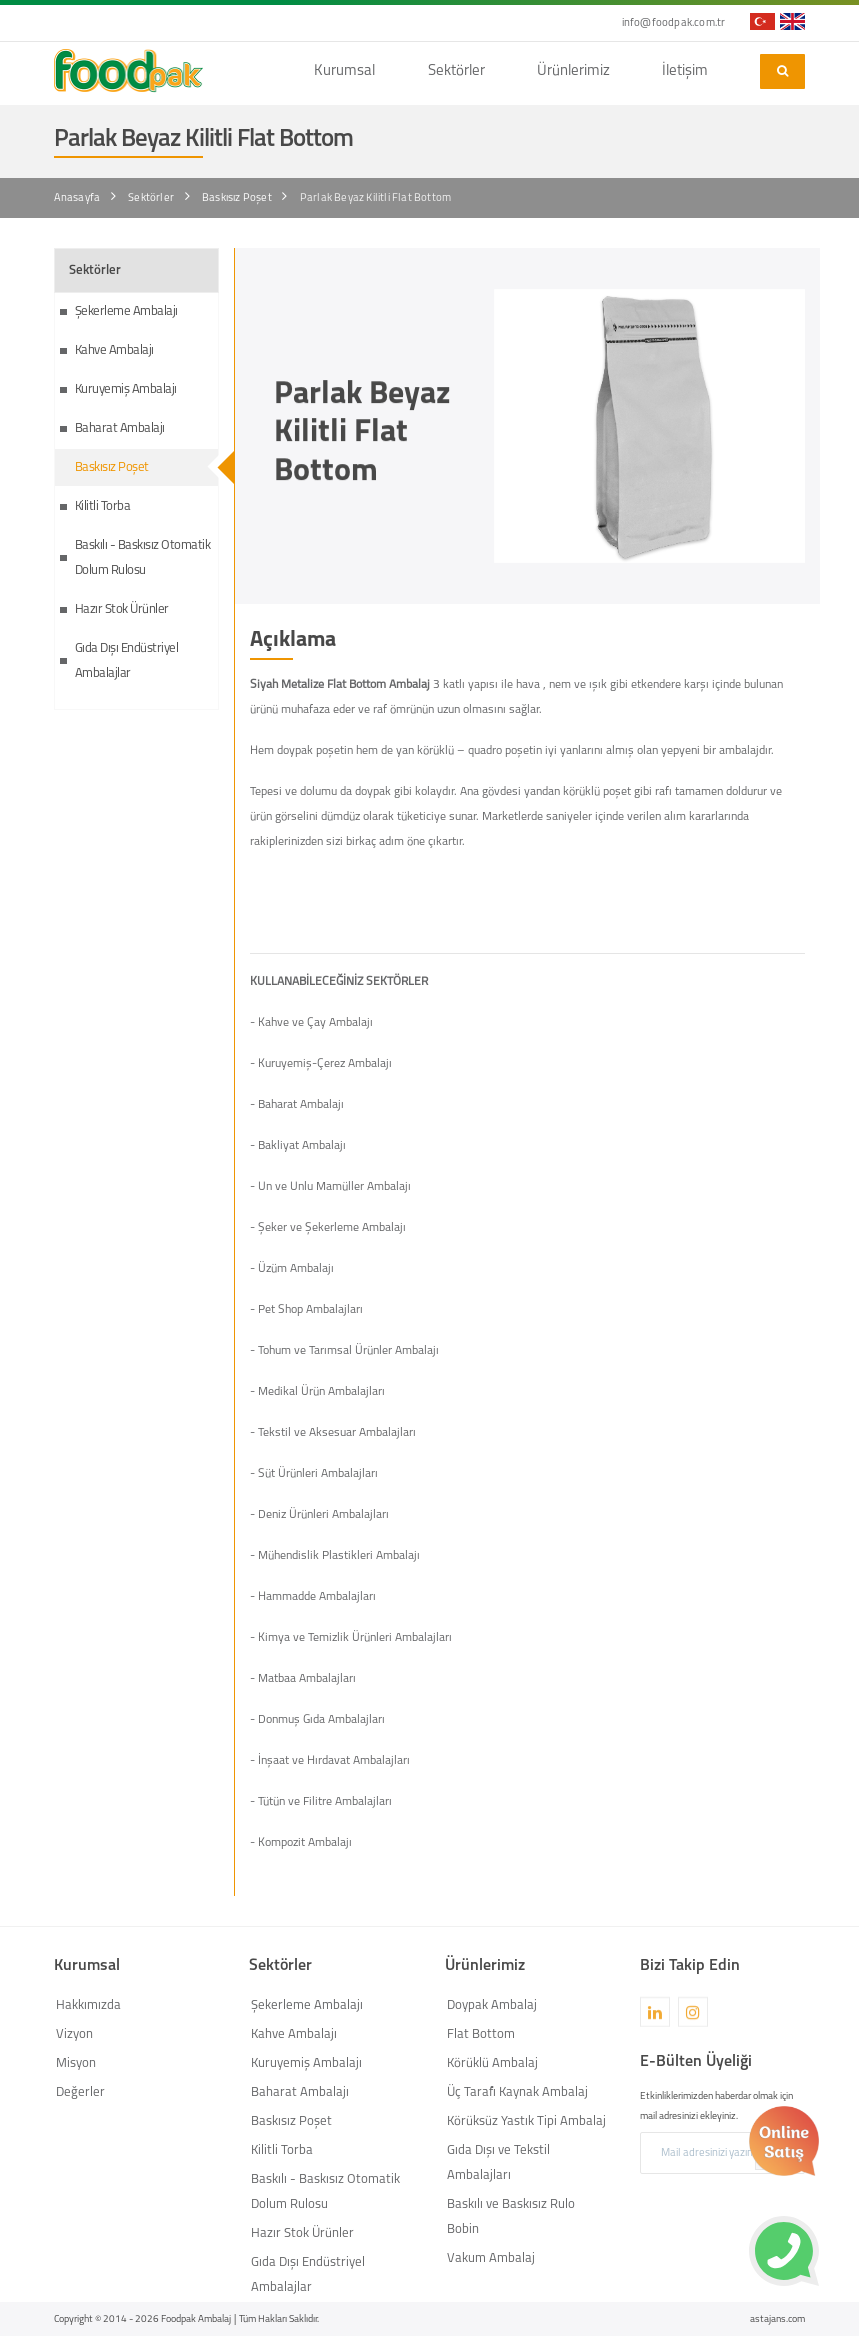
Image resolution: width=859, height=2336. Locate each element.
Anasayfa (77, 198)
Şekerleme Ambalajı (126, 311)
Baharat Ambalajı (120, 428)
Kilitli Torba (103, 506)
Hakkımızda (88, 2005)
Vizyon (74, 2034)
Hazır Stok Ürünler (122, 609)
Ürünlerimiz (573, 71)
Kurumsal (344, 71)
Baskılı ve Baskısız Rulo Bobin (511, 2217)
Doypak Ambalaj (492, 2005)
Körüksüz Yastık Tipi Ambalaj (526, 2121)
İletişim (685, 71)
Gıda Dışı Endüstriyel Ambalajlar (127, 661)
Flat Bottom (481, 2034)
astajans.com (777, 2319)
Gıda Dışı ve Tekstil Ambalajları (498, 2163)
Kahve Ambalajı (114, 350)
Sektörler (456, 71)
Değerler (80, 2092)
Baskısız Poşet (237, 198)
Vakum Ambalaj (491, 2258)
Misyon (76, 2063)
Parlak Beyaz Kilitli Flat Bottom (375, 198)
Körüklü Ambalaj (492, 2063)
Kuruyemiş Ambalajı (126, 389)
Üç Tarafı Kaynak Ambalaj (517, 2092)
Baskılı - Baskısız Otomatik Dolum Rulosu (143, 558)
